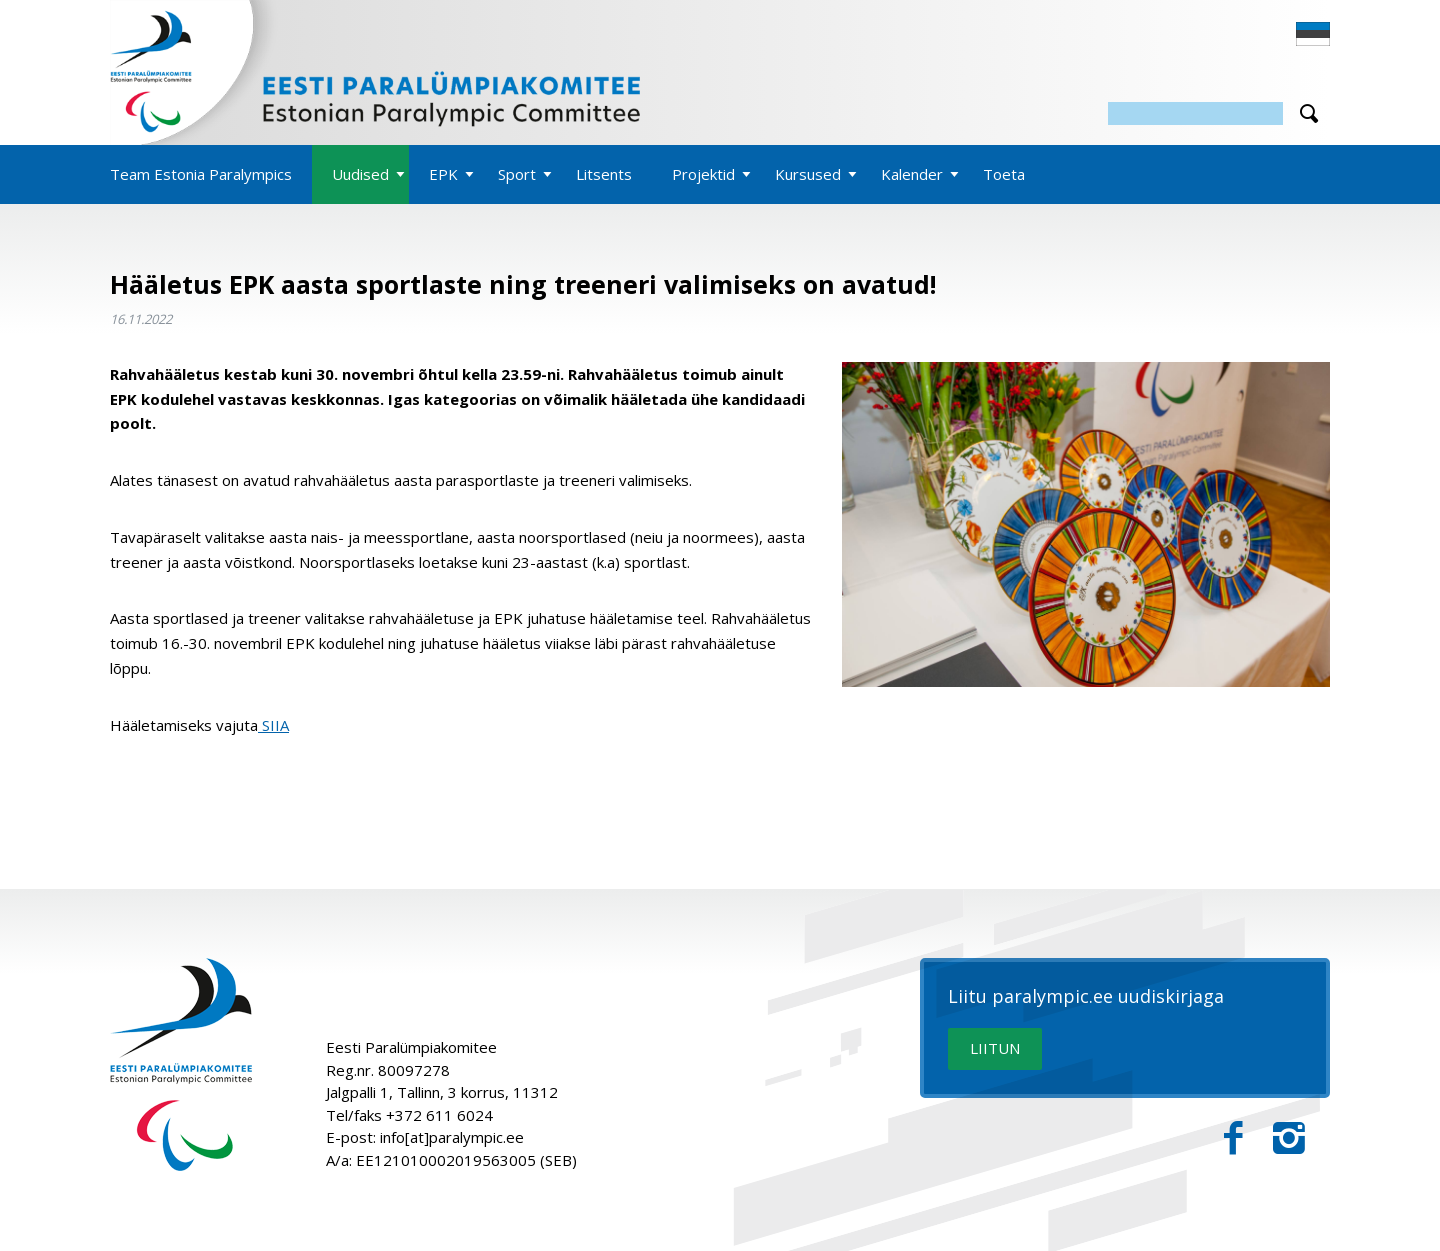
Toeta (1004, 174)
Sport (517, 174)
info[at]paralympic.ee (452, 1137)
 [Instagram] (1289, 1138)
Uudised (360, 174)
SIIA (273, 725)
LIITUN (995, 1048)
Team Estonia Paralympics (201, 174)
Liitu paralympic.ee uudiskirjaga (1086, 997)
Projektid (703, 174)
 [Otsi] (1309, 113)
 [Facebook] (1233, 1138)
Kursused (808, 174)
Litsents (604, 174)
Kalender (912, 174)
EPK (443, 174)
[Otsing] (1195, 113)
